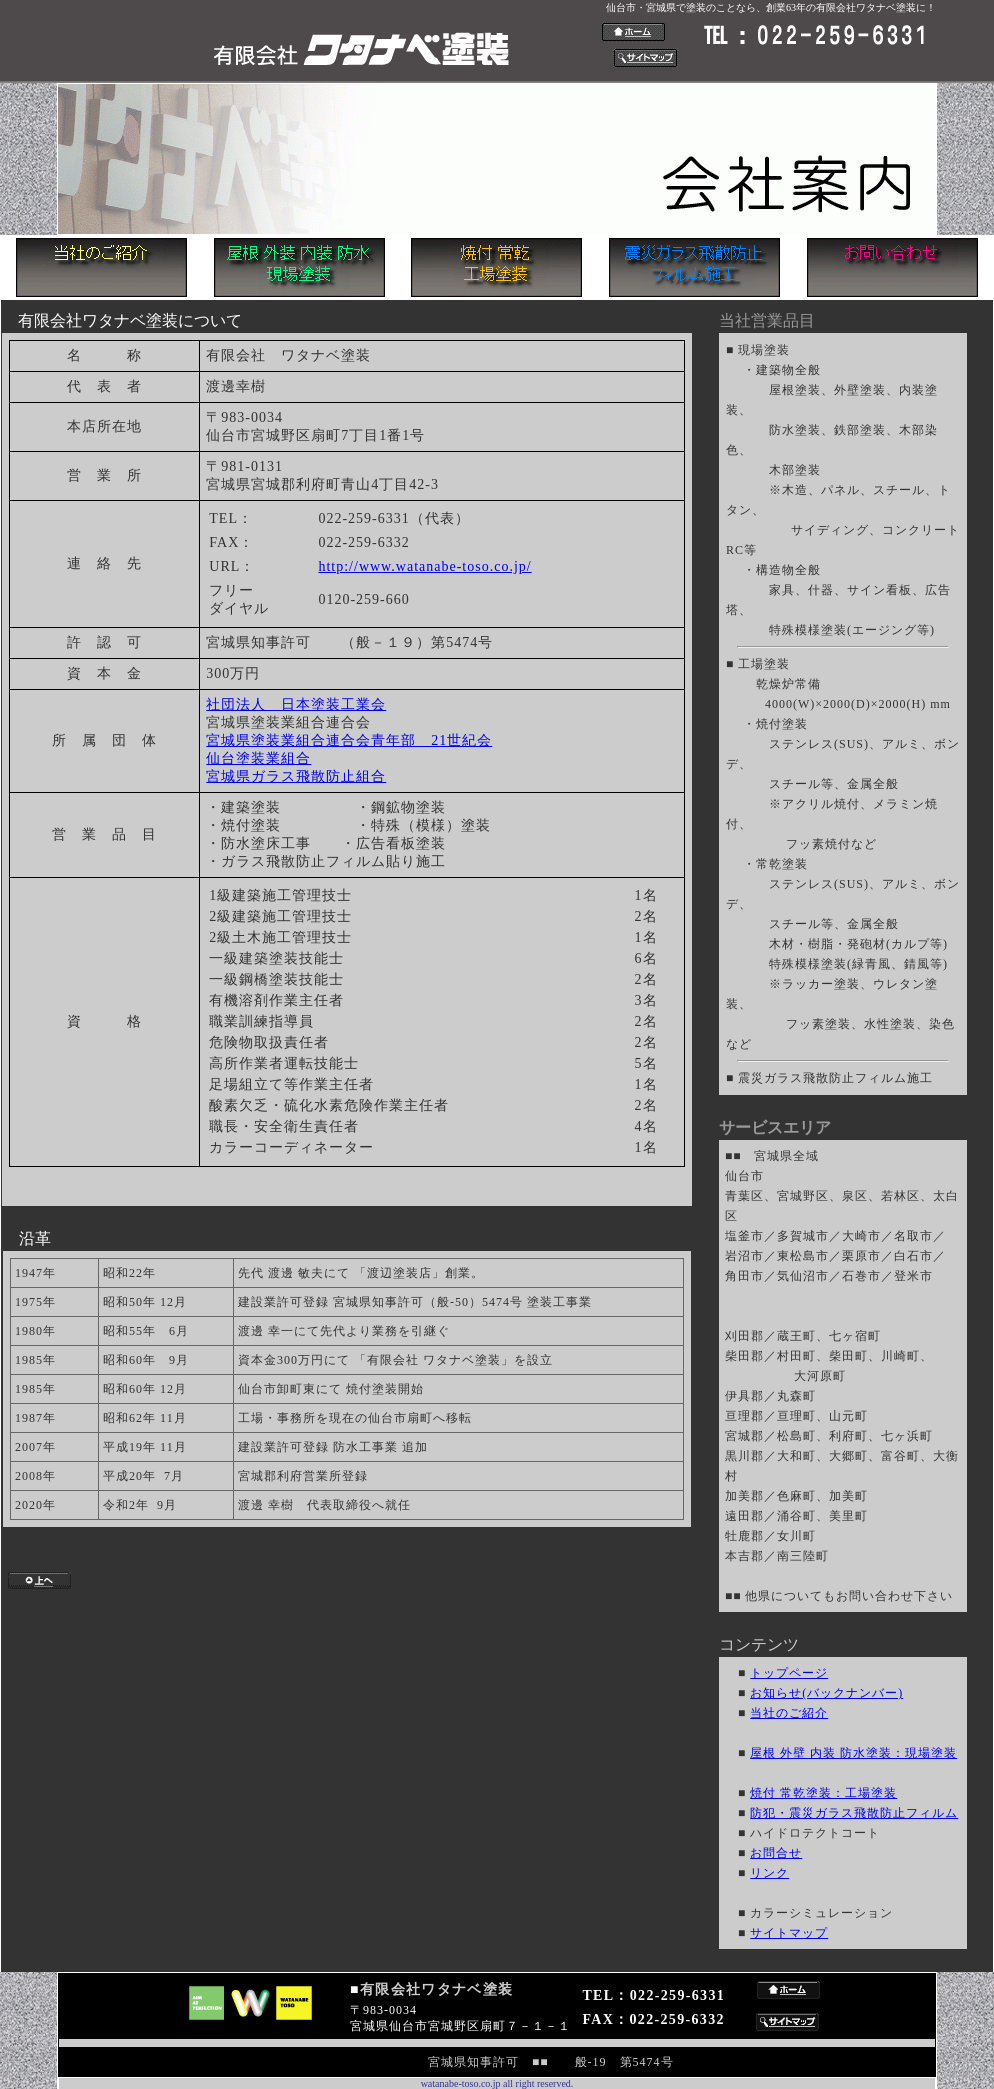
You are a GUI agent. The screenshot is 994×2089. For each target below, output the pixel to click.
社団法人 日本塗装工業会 (296, 704)
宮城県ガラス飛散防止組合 (296, 776)
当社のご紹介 (789, 1713)
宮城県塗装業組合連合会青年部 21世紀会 (349, 740)
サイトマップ (789, 1933)
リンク (769, 1873)
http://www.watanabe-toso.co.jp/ (424, 566)
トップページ (789, 1673)
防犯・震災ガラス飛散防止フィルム (854, 1813)
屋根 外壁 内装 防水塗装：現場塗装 (853, 1753)
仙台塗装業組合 (258, 758)
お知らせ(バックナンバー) (826, 1693)
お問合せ (776, 1853)
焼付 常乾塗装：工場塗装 (823, 1793)
